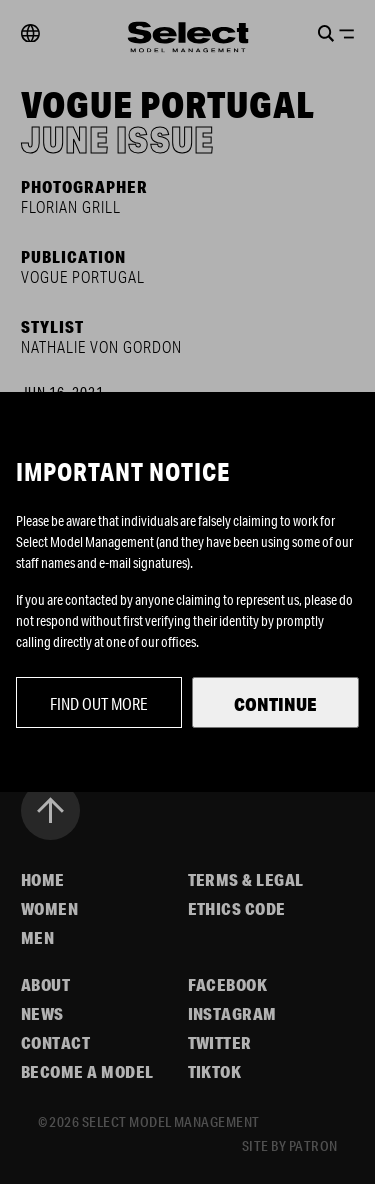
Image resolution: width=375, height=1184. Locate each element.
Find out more (99, 703)
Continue (275, 704)
